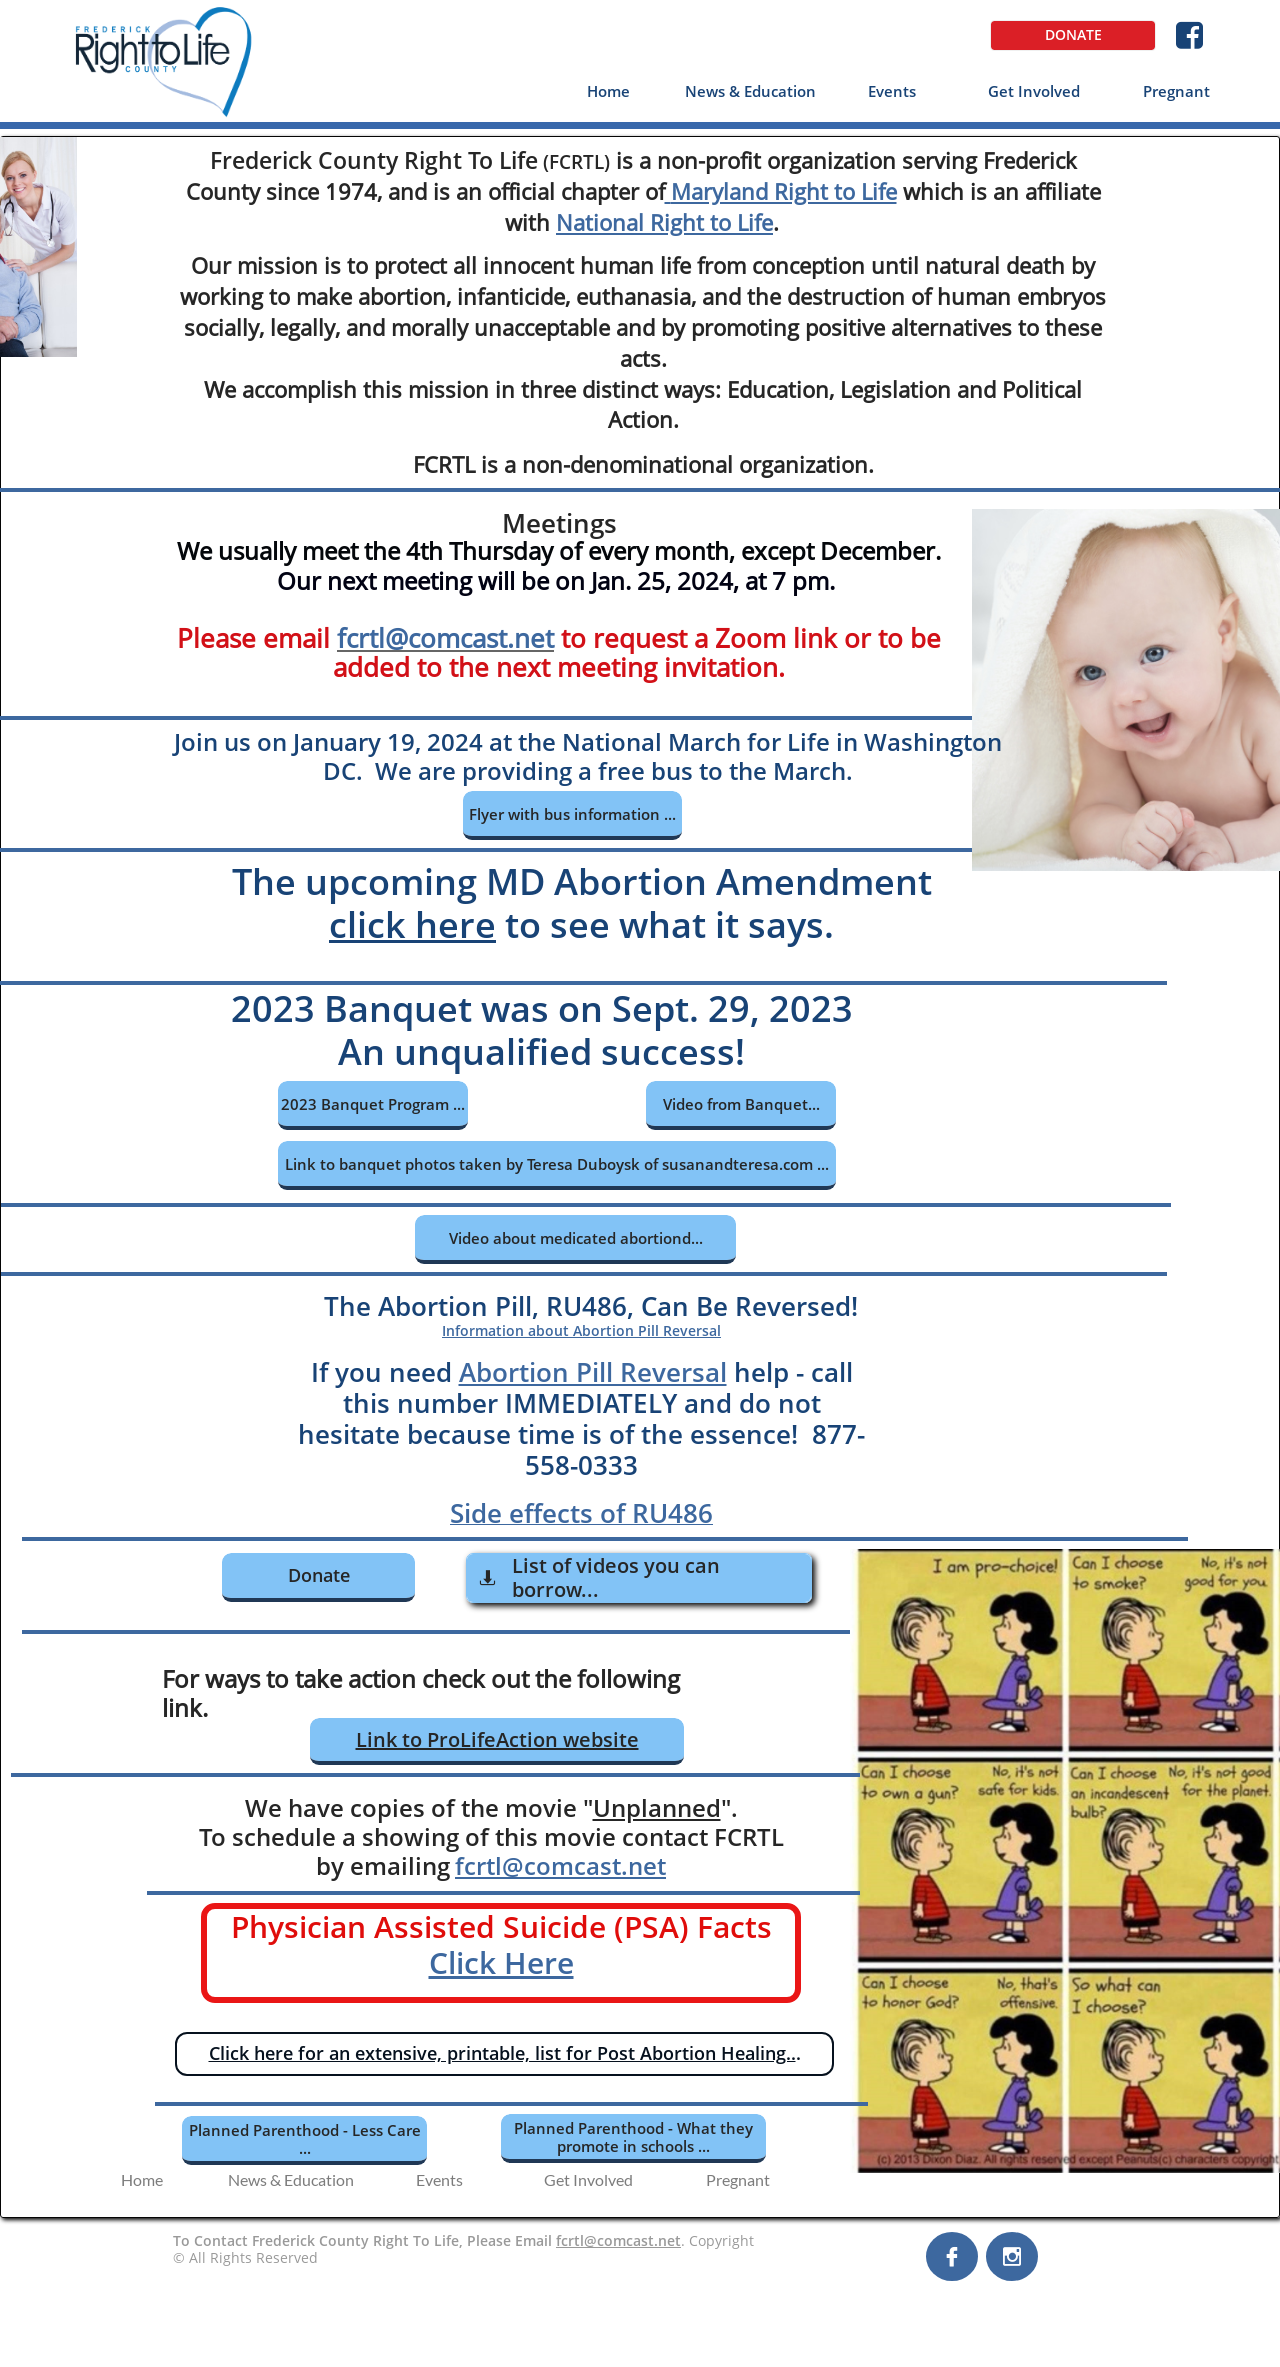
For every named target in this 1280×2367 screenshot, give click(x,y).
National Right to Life (664, 222)
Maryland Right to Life (784, 191)
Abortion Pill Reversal (593, 1372)
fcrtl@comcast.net (560, 1865)
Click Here (501, 1962)
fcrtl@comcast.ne (441, 638)
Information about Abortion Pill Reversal (581, 1330)
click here (412, 924)
